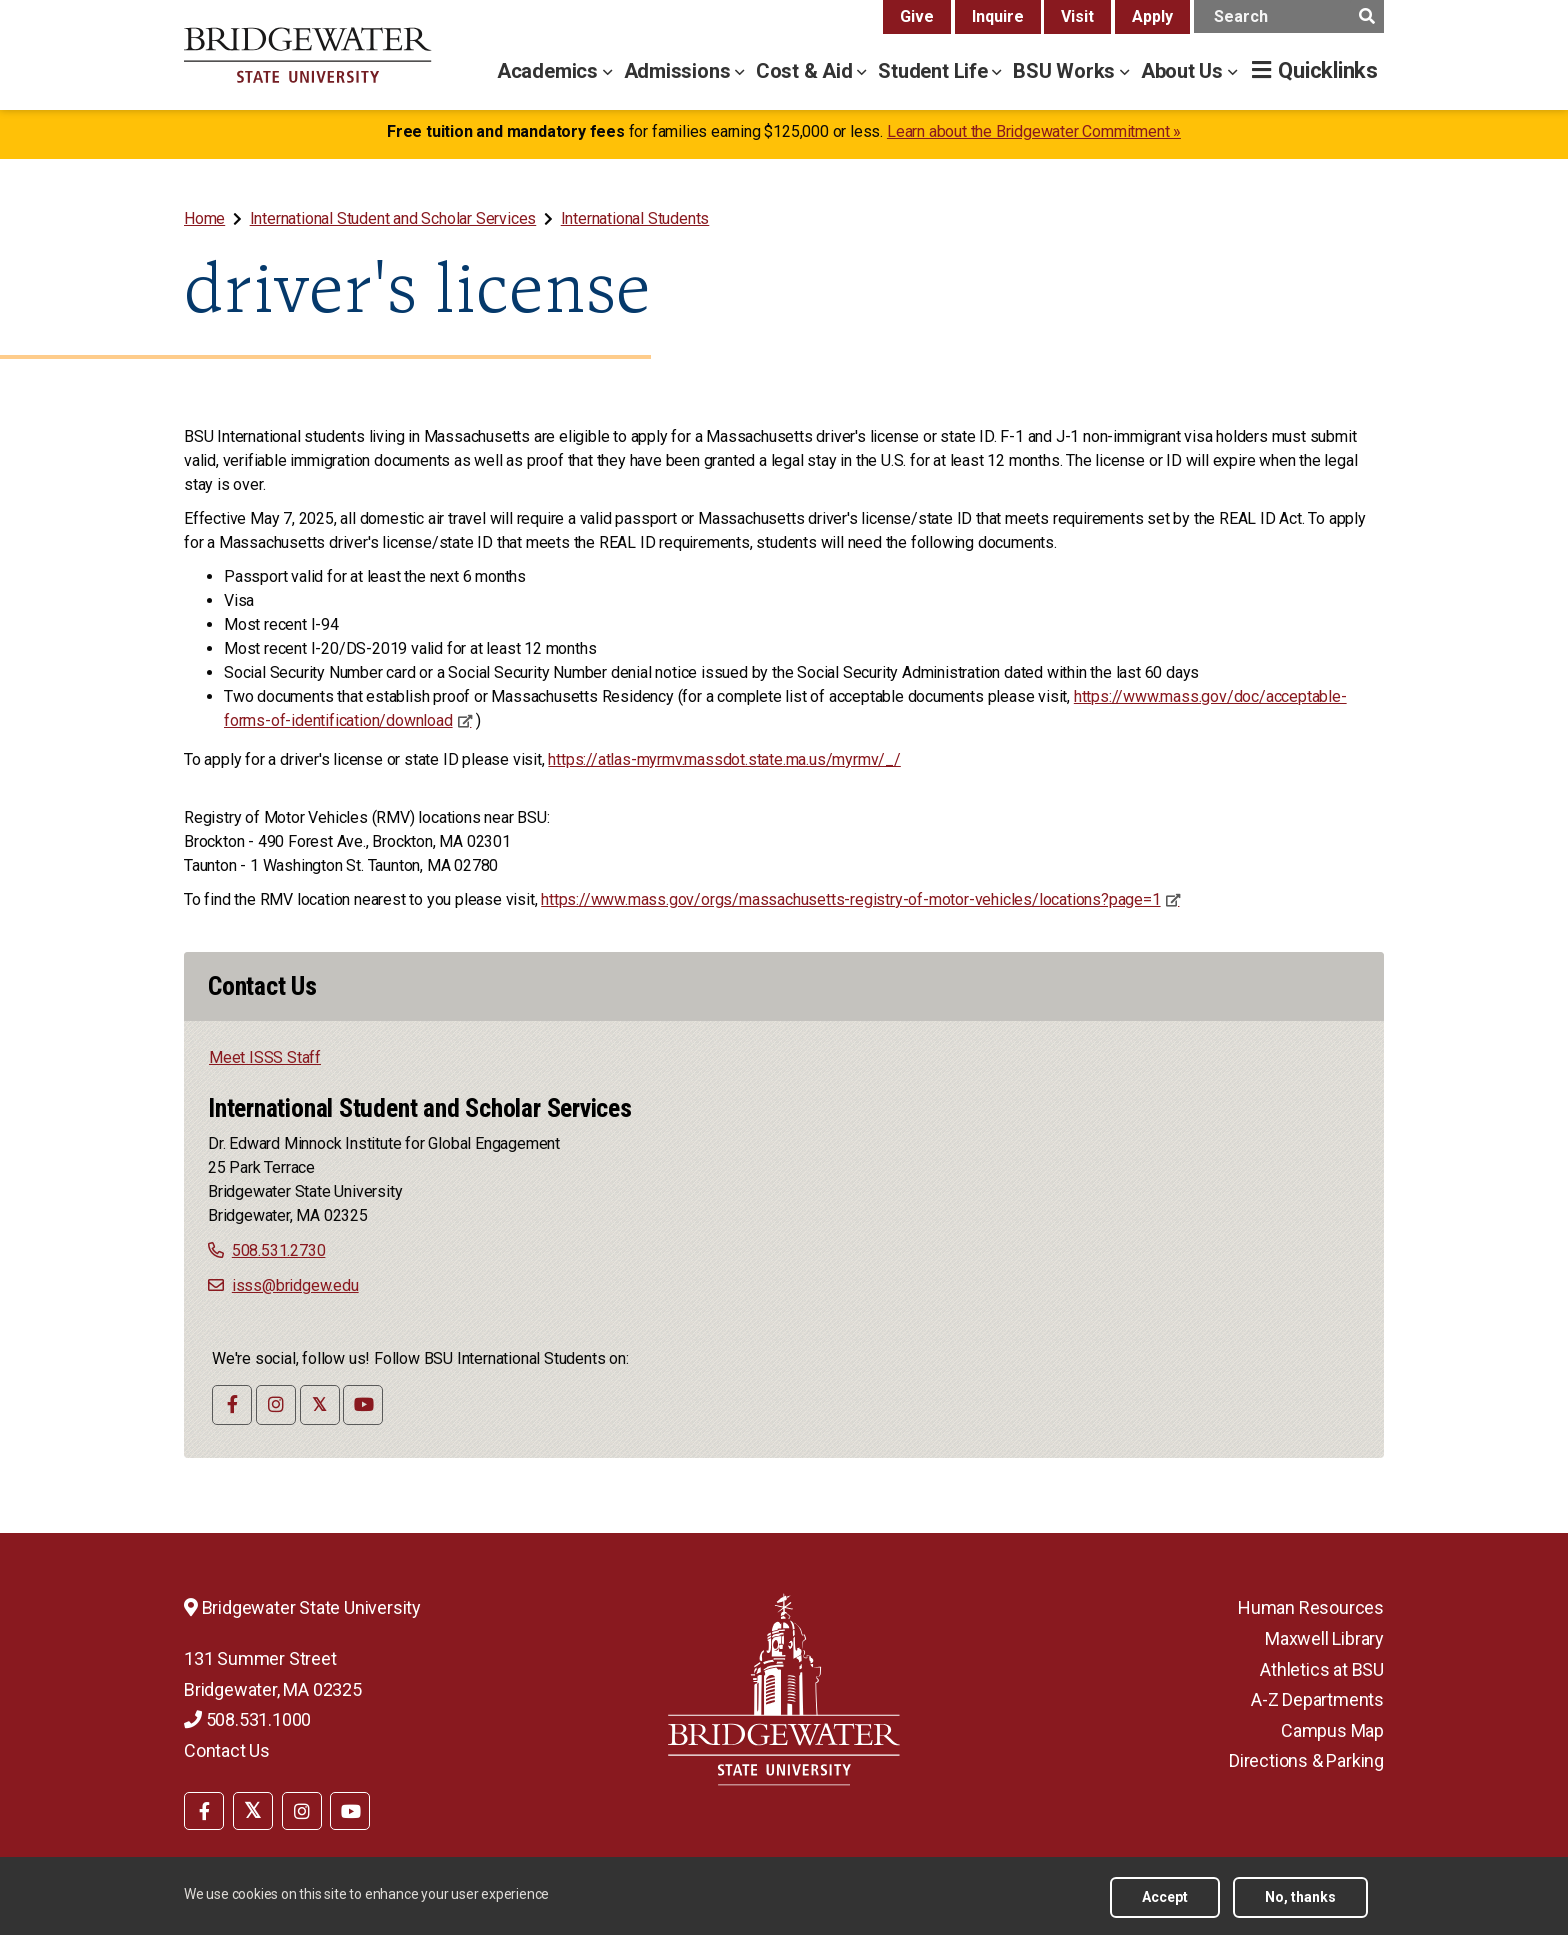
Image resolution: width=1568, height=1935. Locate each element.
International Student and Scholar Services (393, 218)
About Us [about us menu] (1184, 71)
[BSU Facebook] (204, 1811)
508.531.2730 (279, 1250)
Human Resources (1311, 1607)
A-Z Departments (1317, 1699)
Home (204, 218)
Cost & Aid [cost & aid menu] (807, 71)
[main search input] (1289, 16)
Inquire (998, 16)
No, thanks (1300, 1897)
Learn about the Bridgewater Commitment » (1034, 131)
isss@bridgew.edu (295, 1285)
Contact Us (227, 1750)
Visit (1077, 16)
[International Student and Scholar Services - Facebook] (232, 1405)
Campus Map (1332, 1730)
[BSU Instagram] (302, 1811)
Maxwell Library (1324, 1638)
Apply (1152, 16)
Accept (1165, 1897)
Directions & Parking (1306, 1760)
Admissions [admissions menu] (680, 71)
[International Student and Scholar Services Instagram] (276, 1405)
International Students (635, 218)
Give (917, 16)
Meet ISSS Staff (265, 1057)
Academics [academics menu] (550, 71)
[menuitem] (206, 218)
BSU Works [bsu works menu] (1066, 71)
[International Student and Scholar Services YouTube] (363, 1405)
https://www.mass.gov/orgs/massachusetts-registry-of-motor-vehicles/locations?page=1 (850, 899)
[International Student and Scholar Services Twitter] (320, 1405)
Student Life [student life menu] (935, 71)
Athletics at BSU (1322, 1669)
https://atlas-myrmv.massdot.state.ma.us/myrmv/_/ (724, 759)
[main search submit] (1366, 16)
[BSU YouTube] (350, 1811)
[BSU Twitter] (253, 1811)
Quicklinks (1328, 70)
